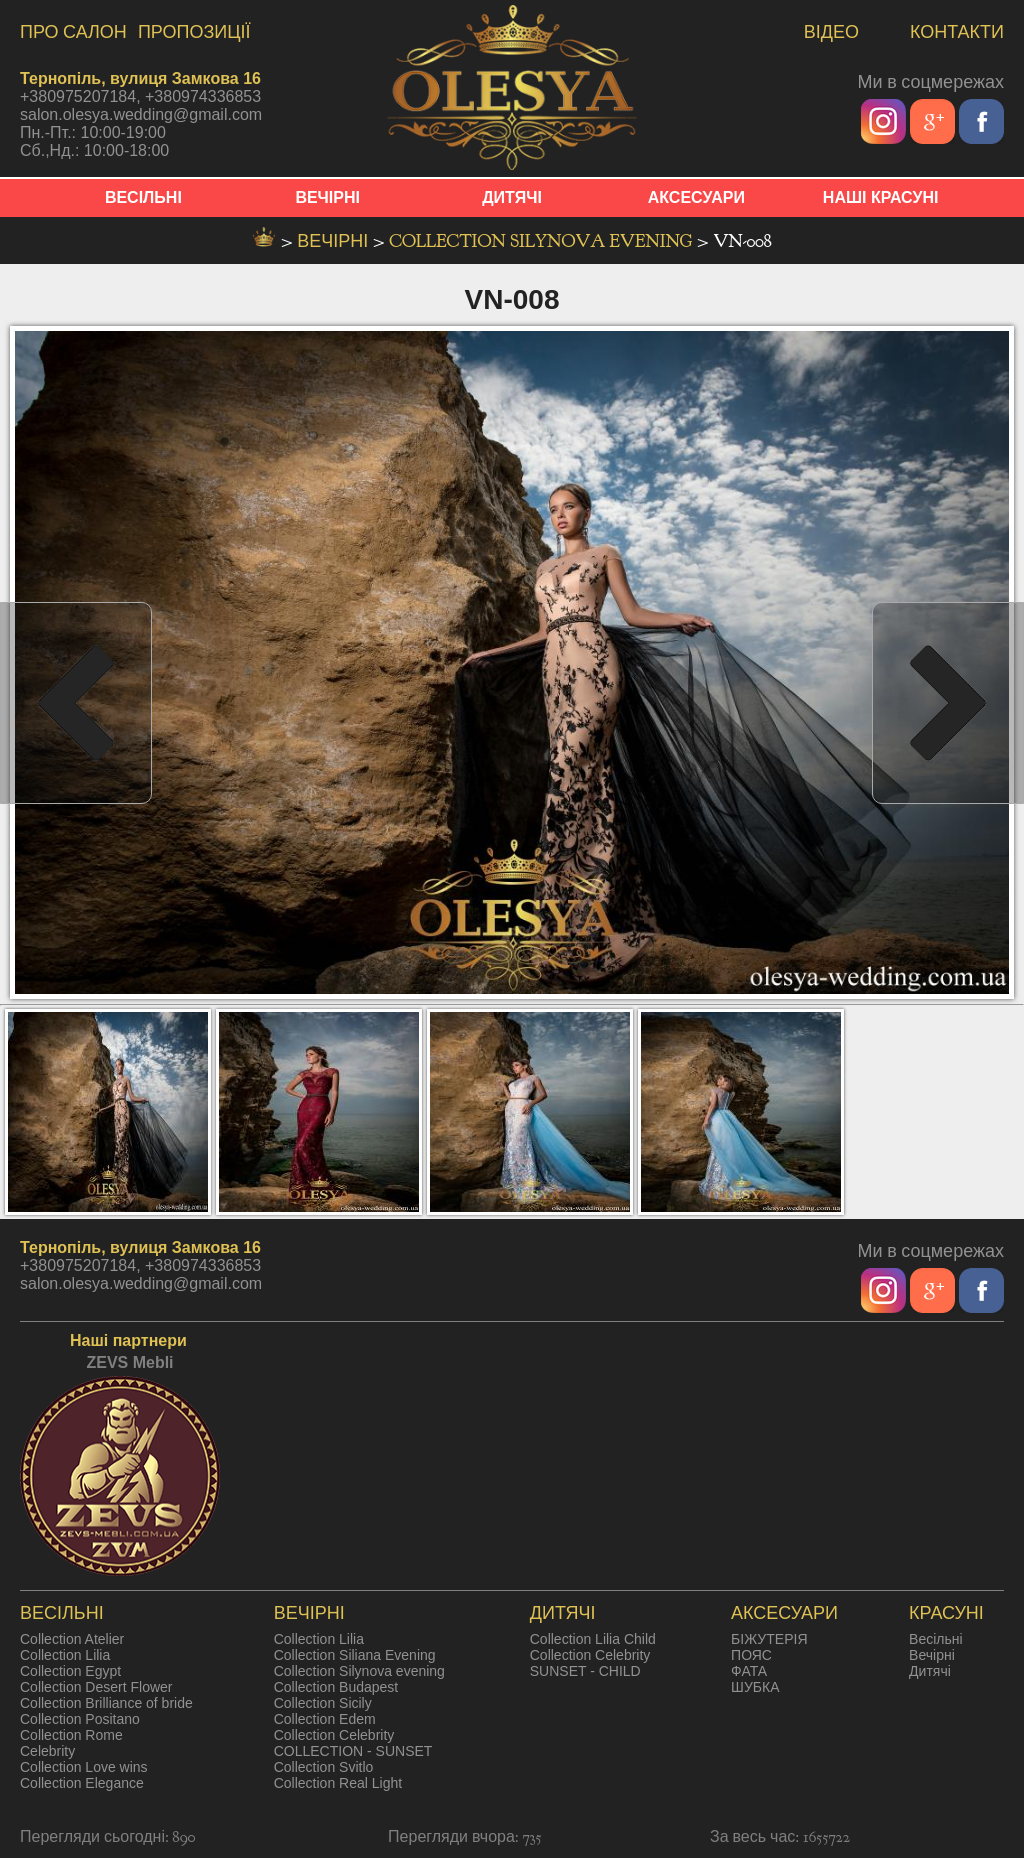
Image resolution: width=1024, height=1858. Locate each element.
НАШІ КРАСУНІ (881, 197)
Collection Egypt (70, 1671)
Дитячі (930, 1671)
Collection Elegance (82, 1783)
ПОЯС (751, 1655)
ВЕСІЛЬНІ (143, 197)
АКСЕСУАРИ (696, 197)
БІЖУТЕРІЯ (769, 1639)
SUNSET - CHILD (585, 1671)
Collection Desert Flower (96, 1687)
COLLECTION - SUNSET (353, 1751)
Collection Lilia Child (593, 1639)
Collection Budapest (336, 1687)
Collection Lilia (65, 1655)
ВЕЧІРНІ (327, 197)
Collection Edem (325, 1719)
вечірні (335, 241)
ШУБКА (755, 1687)
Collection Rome (71, 1735)
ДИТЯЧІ (512, 197)
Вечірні (932, 1655)
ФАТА (749, 1671)
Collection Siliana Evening (355, 1655)
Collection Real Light (338, 1783)
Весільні (936, 1639)
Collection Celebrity (334, 1735)
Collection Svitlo (324, 1767)
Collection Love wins (84, 1767)
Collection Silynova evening (542, 241)
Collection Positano (80, 1719)
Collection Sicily (323, 1703)
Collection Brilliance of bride (106, 1703)
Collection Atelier (72, 1639)
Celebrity (47, 1751)
